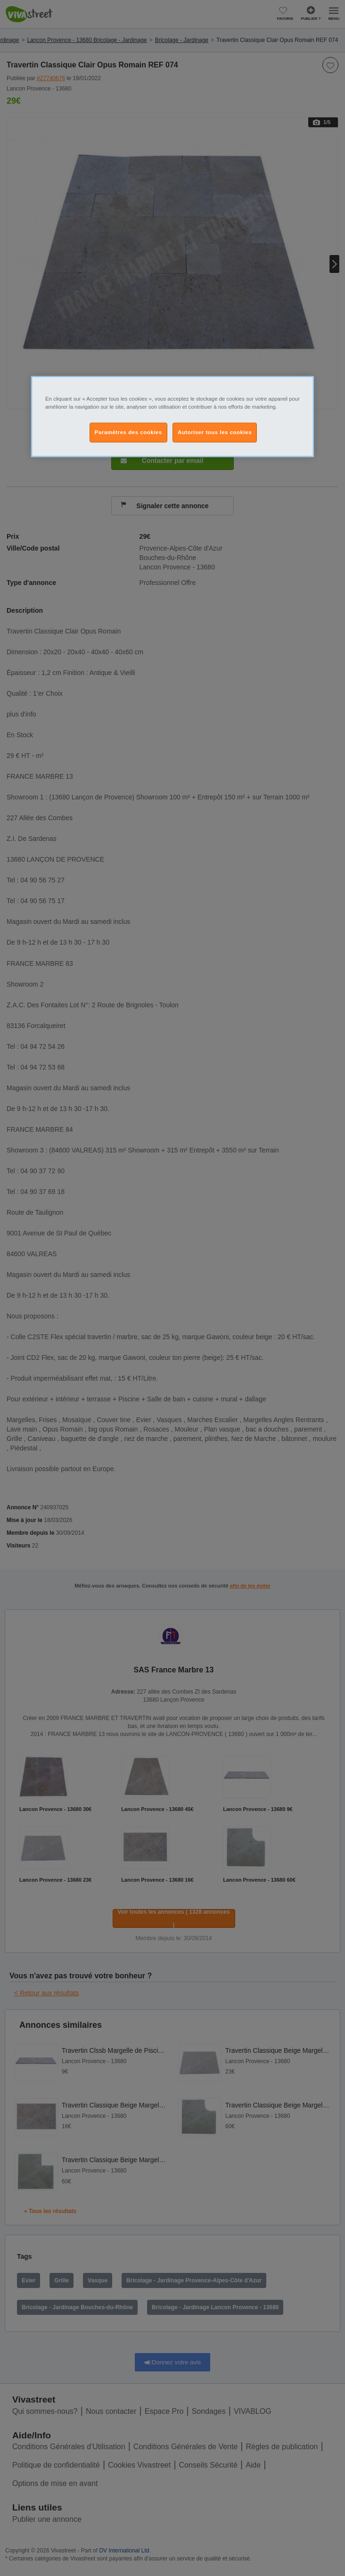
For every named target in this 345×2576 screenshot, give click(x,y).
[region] (172, 416)
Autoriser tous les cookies (215, 432)
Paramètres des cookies (128, 432)
